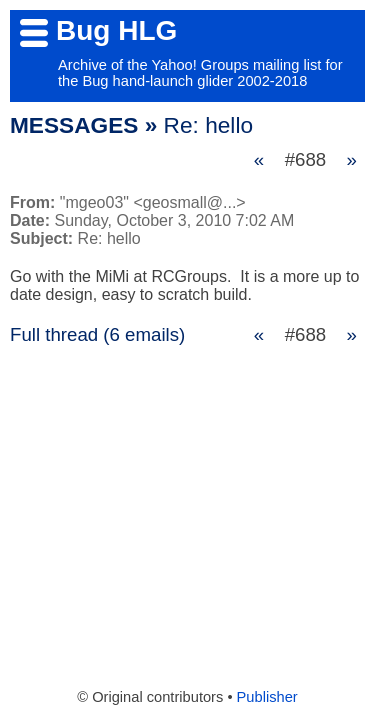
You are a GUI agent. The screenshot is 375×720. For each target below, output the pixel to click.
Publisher (267, 697)
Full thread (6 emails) (97, 334)
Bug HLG (116, 30)
